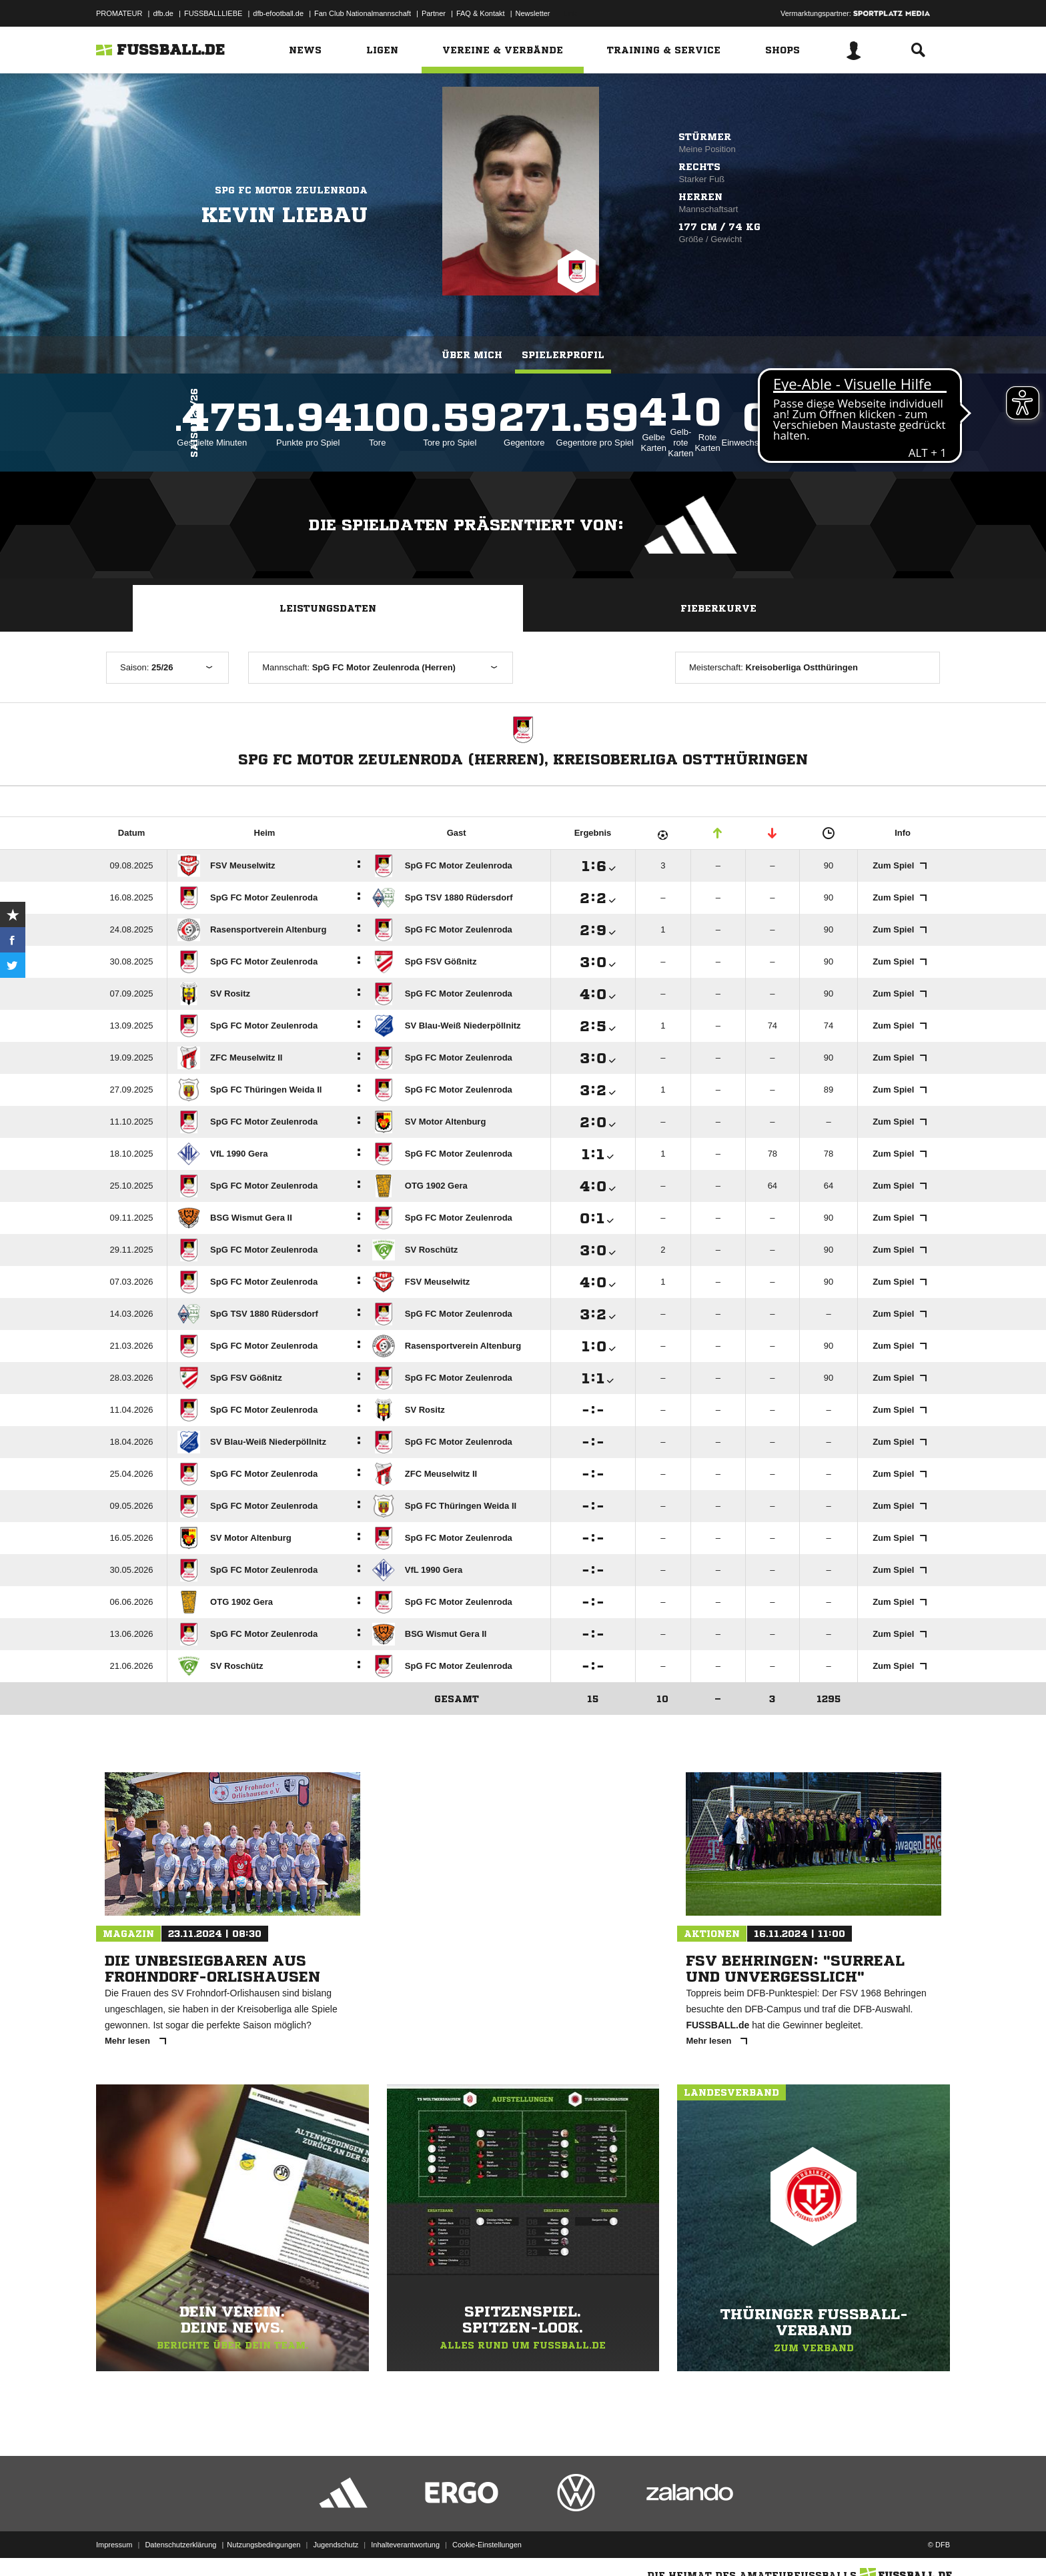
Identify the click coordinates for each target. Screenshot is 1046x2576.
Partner (434, 13)
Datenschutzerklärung (180, 2545)
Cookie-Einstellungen (487, 2545)
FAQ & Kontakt (480, 13)
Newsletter (533, 13)
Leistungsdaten (328, 608)
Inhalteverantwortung (405, 2545)
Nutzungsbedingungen (263, 2545)
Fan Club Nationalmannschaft (362, 13)
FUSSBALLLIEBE (213, 13)
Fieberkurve (718, 608)
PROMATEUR (119, 13)
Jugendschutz (335, 2545)
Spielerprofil (563, 355)
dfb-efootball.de (278, 13)
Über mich (472, 355)
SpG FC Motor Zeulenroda (291, 190)
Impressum (114, 2545)
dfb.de (163, 13)
